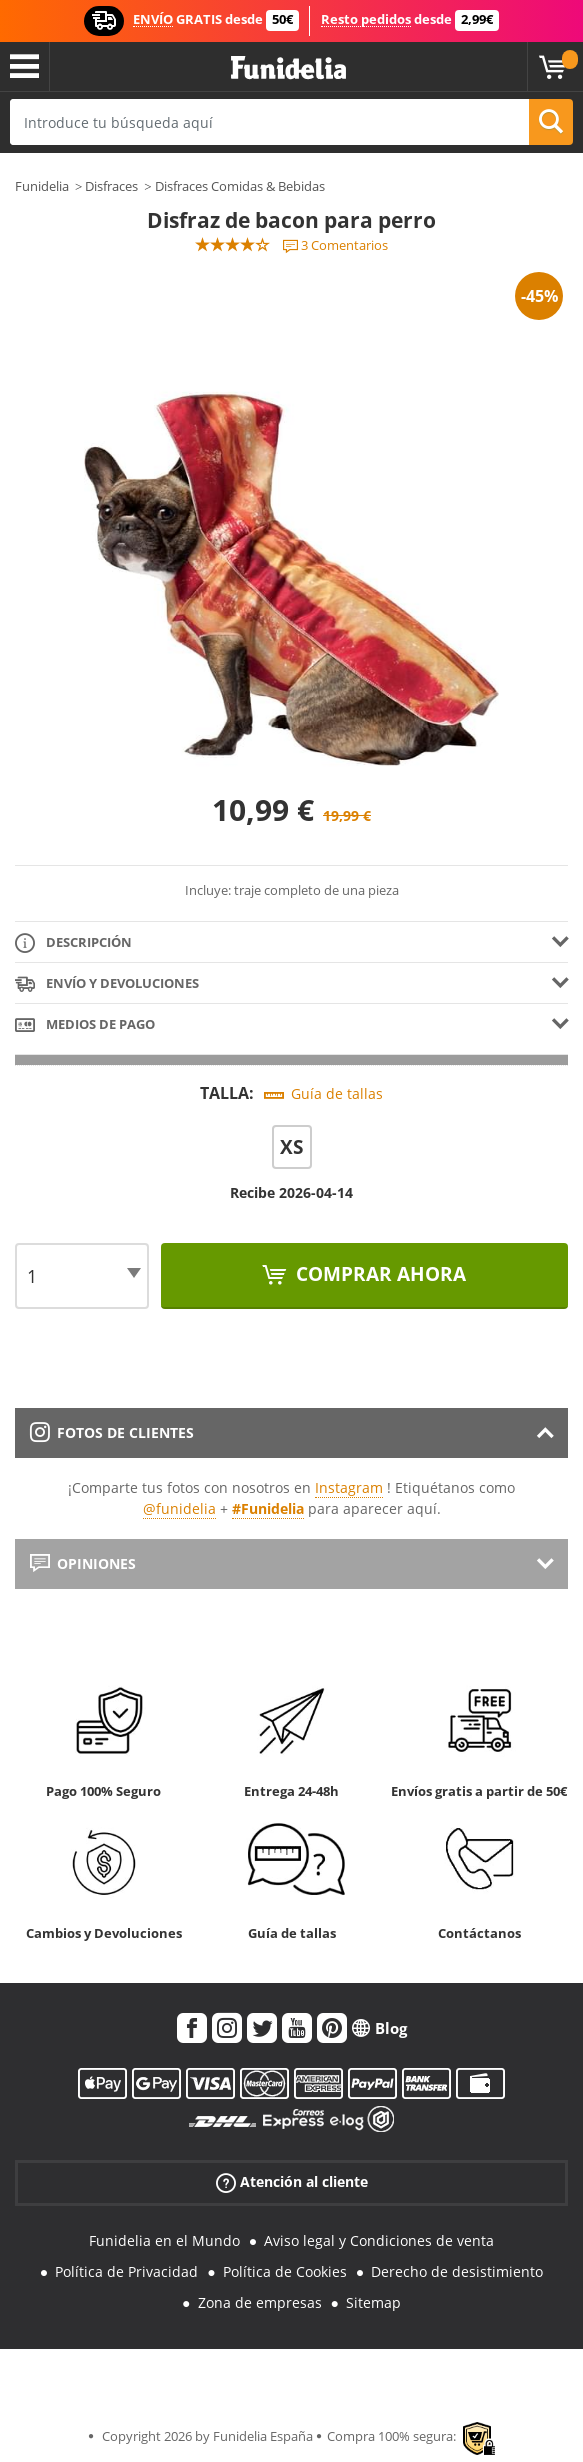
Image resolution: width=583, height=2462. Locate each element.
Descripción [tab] (73, 943)
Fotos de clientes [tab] (112, 1432)
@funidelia (179, 1508)
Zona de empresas (260, 2302)
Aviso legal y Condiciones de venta (379, 2240)
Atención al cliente (292, 2182)
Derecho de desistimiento (457, 2271)
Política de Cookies (285, 2271)
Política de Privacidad (126, 2271)
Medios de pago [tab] (85, 1025)
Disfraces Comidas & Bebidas (240, 186)
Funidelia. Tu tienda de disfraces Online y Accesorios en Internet (288, 68)
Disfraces (111, 186)
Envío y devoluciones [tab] (107, 984)
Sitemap (373, 2302)
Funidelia (42, 186)
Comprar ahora (378, 1274)
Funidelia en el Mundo (164, 2240)
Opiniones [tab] (83, 1563)
